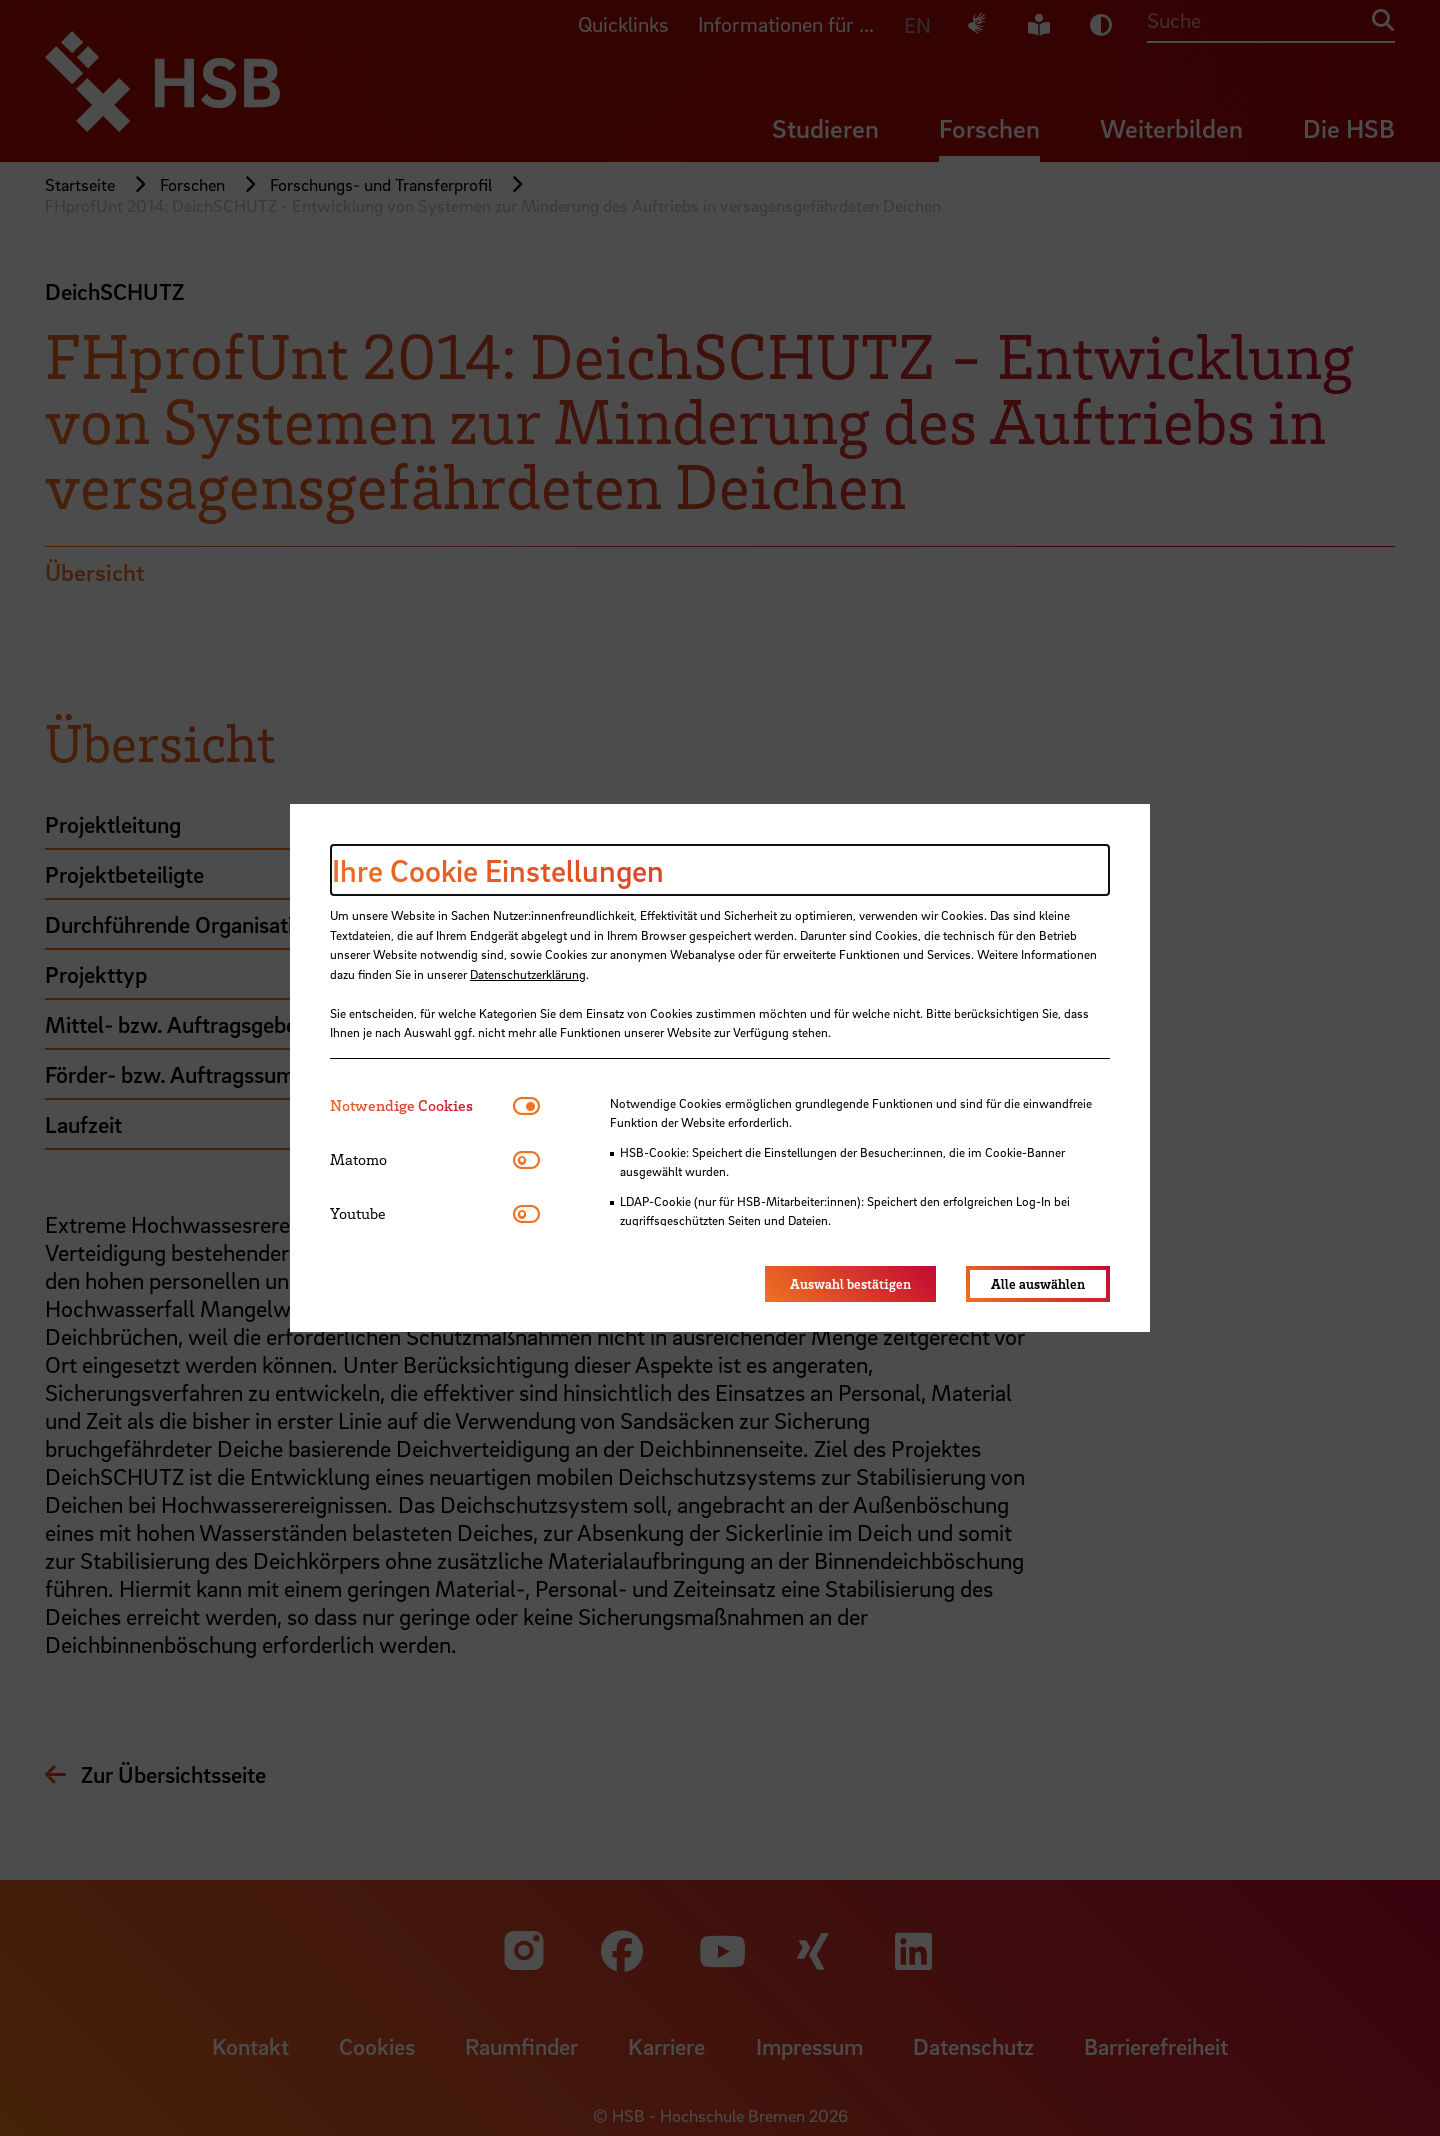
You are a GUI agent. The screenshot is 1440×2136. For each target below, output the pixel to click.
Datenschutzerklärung (528, 974)
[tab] (421, 1105)
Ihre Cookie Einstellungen (498, 870)
